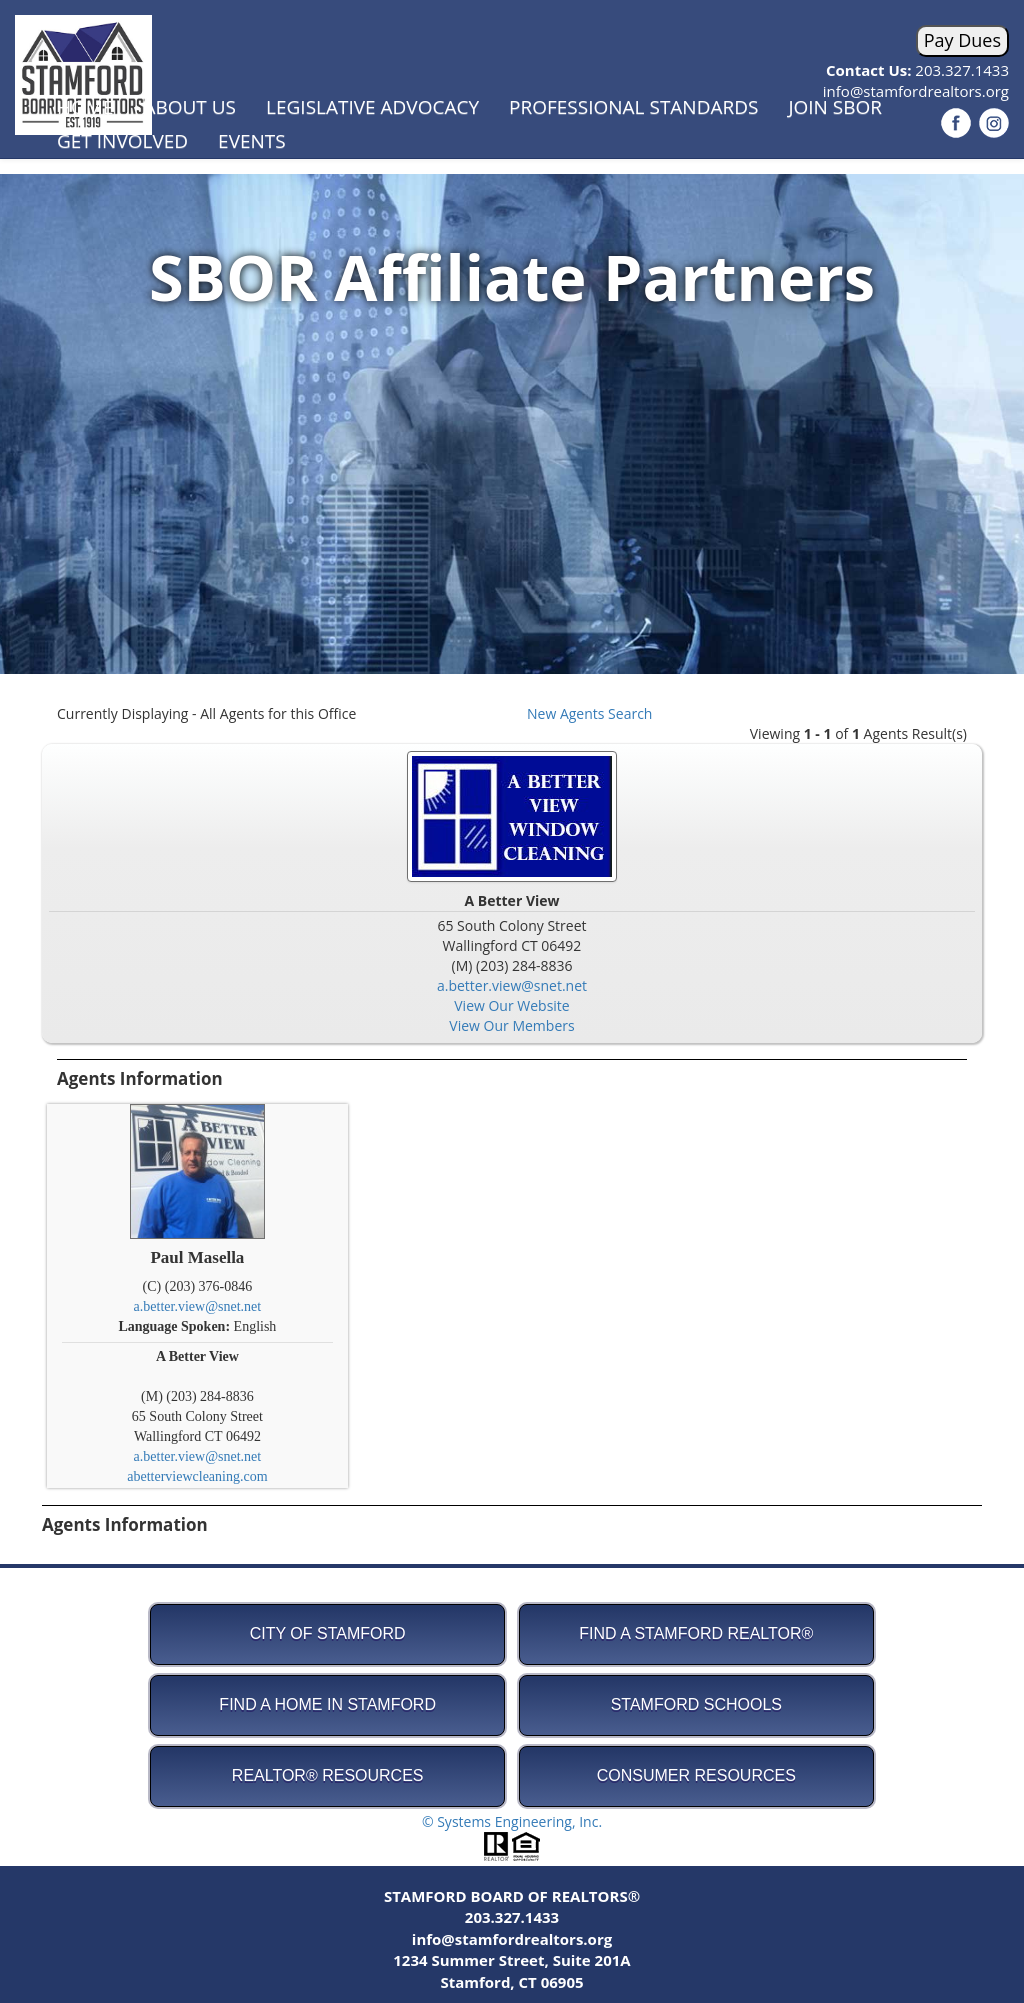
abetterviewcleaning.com (197, 1476)
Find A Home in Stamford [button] (327, 1704)
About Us (189, 107)
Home (85, 107)
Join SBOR (835, 107)
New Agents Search (589, 713)
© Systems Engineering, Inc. (512, 1821)
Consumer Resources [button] (696, 1775)
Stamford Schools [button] (696, 1704)
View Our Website (511, 1005)
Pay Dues (962, 40)
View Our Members (511, 1025)
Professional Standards (633, 107)
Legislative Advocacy (372, 107)
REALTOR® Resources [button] (328, 1775)
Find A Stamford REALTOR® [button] (696, 1633)
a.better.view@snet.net (512, 985)
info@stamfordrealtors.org (512, 1939)
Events (252, 141)
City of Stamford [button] (328, 1633)
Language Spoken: (175, 1326)
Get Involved (122, 141)
